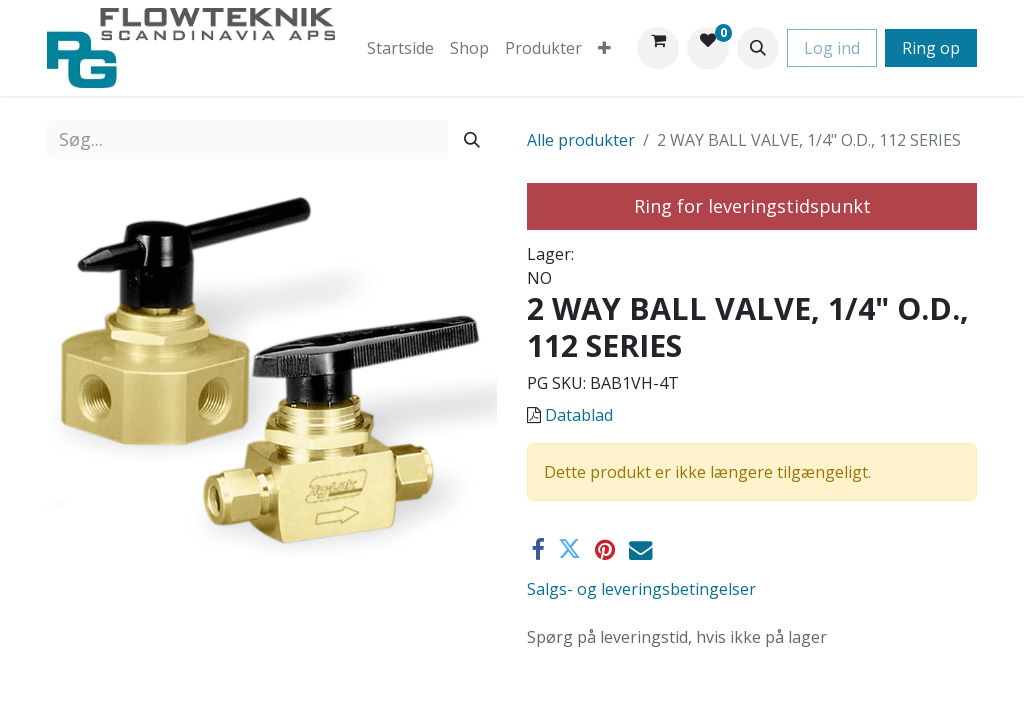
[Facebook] (537, 549)
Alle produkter (581, 140)
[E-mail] (640, 549)
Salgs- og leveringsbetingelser (641, 589)
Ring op (931, 48)
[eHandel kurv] (658, 48)
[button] (758, 48)
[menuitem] (400, 48)
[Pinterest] (605, 549)
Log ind (832, 48)
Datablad (579, 415)
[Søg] (472, 139)
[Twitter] (569, 549)
